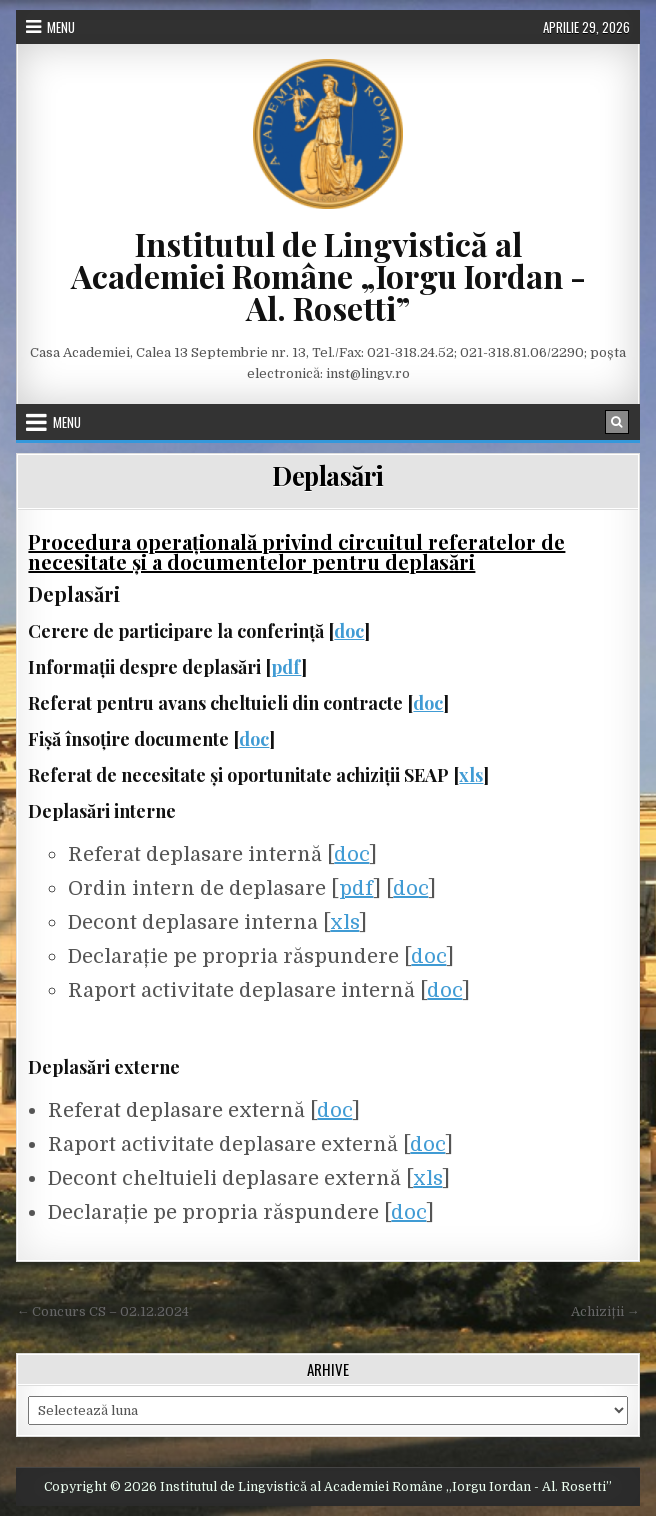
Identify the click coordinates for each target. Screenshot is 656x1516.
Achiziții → (605, 1311)
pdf (286, 667)
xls (471, 775)
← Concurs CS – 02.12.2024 (102, 1311)
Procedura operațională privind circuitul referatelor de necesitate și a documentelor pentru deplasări (296, 551)
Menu (61, 27)
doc (349, 631)
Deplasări (328, 475)
